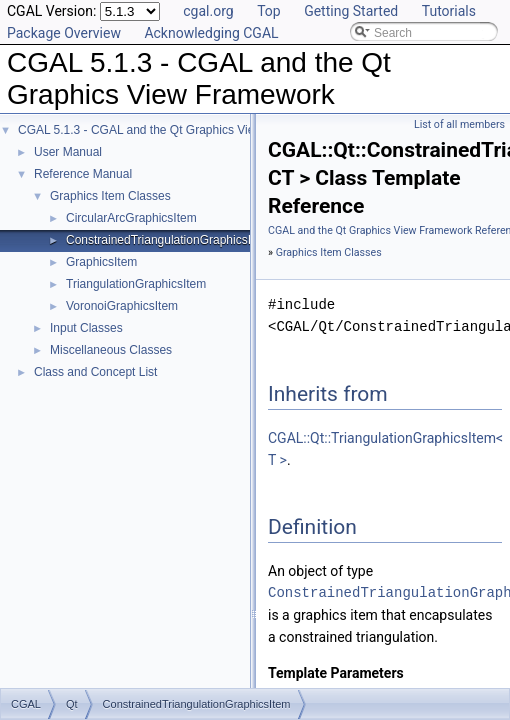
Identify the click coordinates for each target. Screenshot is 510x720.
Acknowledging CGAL (211, 33)
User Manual (68, 152)
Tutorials (449, 11)
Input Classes (86, 328)
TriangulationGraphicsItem (136, 284)
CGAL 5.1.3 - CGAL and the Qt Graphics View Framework (172, 130)
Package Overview (64, 33)
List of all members (459, 124)
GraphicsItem (101, 262)
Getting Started (351, 11)
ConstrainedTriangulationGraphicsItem (168, 240)
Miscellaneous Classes (111, 350)
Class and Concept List (95, 372)
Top (269, 11)
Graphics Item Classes (110, 196)
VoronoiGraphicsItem (122, 306)
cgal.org (208, 11)
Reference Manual (83, 174)
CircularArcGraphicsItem (131, 218)
